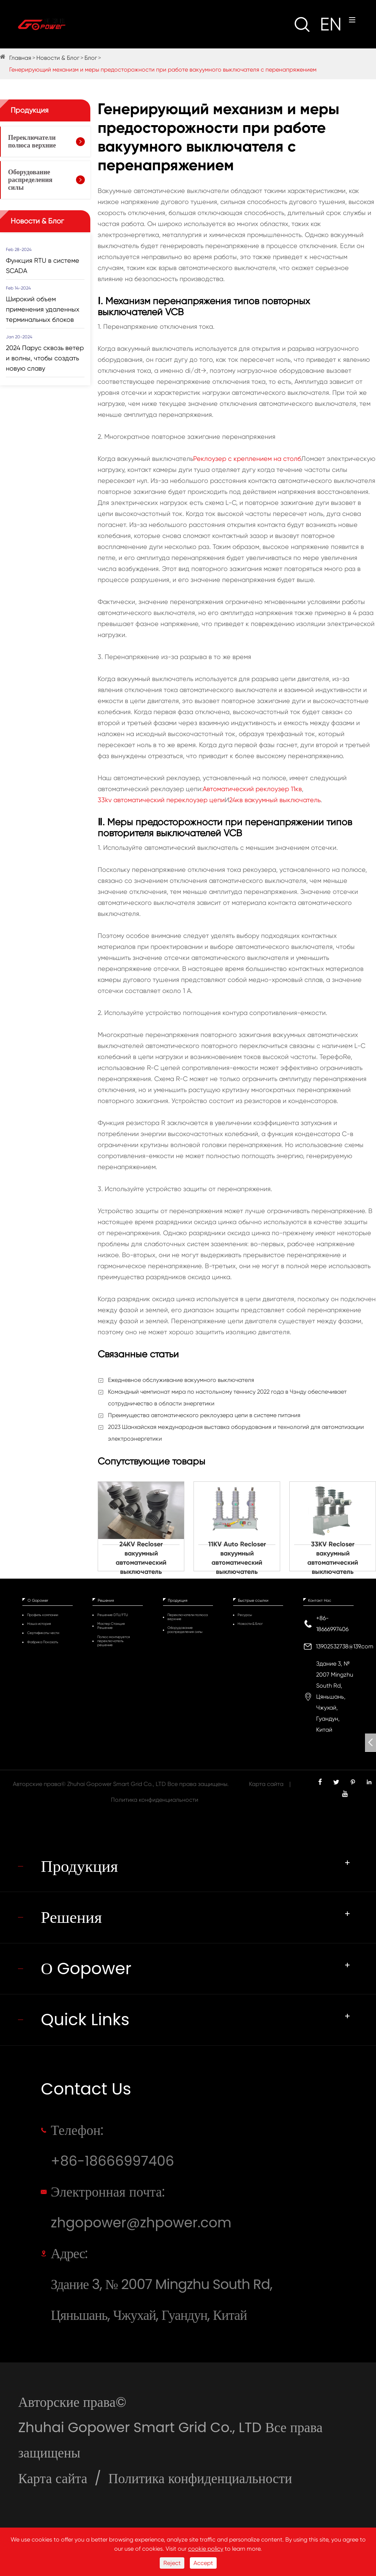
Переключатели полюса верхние (32, 141)
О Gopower (38, 1600)
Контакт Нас (319, 1600)
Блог (90, 57)
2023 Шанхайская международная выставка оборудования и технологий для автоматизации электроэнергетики (236, 1432)
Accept (203, 2562)
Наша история (39, 1624)
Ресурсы (245, 1615)
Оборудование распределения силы (30, 179)
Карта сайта (266, 1783)
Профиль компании (42, 1615)
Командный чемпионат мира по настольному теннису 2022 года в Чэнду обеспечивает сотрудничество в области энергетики (227, 1397)
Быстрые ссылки (253, 1600)
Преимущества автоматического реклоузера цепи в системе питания (204, 1415)
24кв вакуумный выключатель (275, 800)
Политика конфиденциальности (154, 1799)
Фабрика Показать (42, 1642)
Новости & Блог (57, 57)
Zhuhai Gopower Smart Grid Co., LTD (116, 1783)
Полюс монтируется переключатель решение (113, 1641)
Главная (20, 57)
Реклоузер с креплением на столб (247, 458)
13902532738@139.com (344, 1646)
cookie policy (205, 2548)
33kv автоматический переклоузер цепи (161, 800)
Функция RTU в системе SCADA (42, 265)
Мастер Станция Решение (111, 1626)
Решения (106, 1600)
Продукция (29, 110)
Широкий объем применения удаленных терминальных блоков (42, 309)
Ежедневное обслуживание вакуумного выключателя (181, 1379)
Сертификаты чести (43, 1633)
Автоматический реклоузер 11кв (252, 789)
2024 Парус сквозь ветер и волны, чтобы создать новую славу (45, 358)
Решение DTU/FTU (112, 1615)
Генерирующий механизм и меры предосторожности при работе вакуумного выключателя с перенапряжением (163, 69)
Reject (172, 2562)
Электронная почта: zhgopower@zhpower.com (141, 2207)
